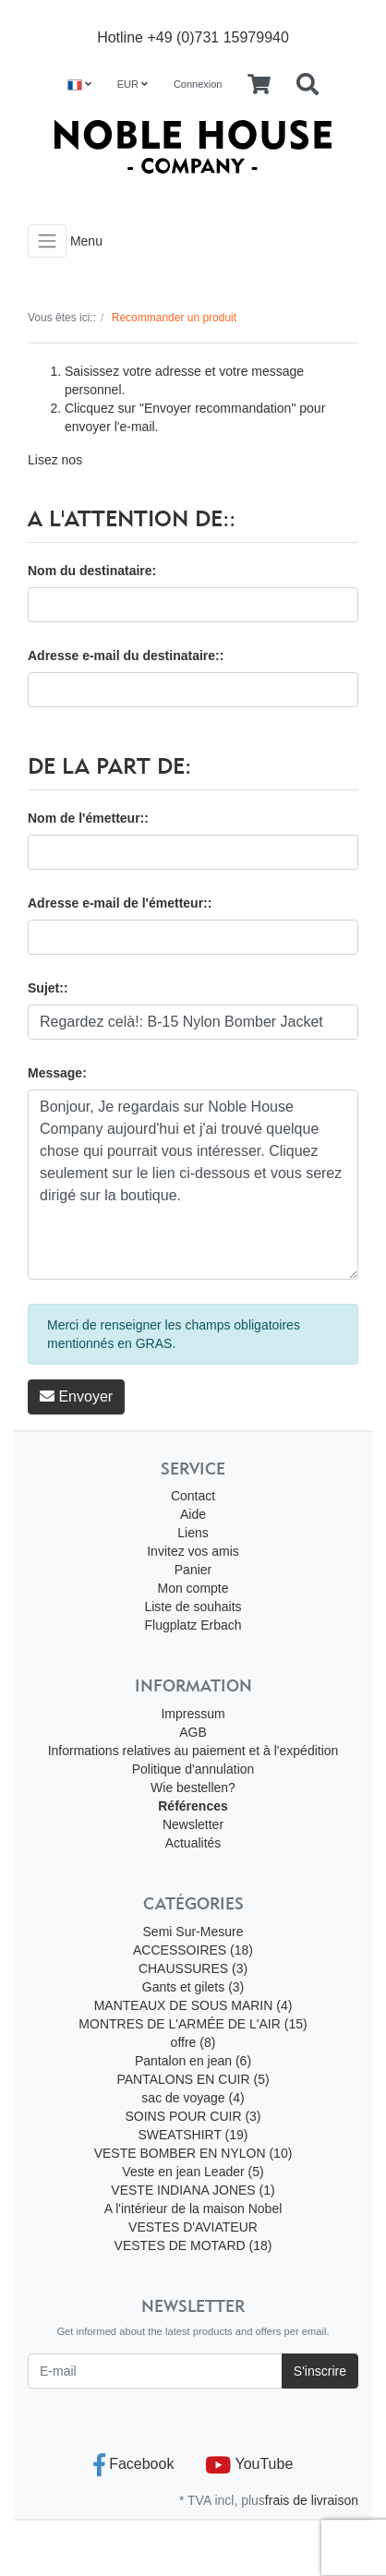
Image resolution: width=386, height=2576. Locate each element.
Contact (193, 1495)
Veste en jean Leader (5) (192, 2171)
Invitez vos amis (193, 1551)
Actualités (193, 1843)
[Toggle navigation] (47, 241)
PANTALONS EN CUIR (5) (192, 2079)
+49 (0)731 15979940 (217, 37)
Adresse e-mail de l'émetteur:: (119, 903)
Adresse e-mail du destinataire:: (125, 655)
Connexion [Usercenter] (198, 84)
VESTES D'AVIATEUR (193, 2227)
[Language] (79, 84)
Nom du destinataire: (92, 570)
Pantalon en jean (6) (193, 2060)
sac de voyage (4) (192, 2097)
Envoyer (76, 1396)
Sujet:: (48, 988)
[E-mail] (155, 2371)
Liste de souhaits (192, 1606)
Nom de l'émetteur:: (88, 818)
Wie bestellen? (193, 1787)
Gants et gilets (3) (193, 1987)
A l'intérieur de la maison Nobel (193, 2208)
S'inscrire (320, 2371)
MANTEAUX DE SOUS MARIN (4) (193, 2005)
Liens (192, 1532)
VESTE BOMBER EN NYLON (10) (193, 2153)
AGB (193, 1732)
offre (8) (193, 2042)
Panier (193, 1569)
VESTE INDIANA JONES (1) (192, 2190)
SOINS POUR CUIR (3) (192, 2116)
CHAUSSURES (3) (193, 1968)
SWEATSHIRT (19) (192, 2134)
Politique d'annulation (193, 1769)
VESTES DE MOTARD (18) (193, 2245)
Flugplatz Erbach (192, 1625)
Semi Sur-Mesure (193, 1931)
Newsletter (193, 1824)
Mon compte (192, 1588)
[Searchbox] (307, 84)
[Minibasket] (259, 85)
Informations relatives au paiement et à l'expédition (193, 1750)
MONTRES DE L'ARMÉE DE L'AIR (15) (192, 2023)
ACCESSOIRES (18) (193, 1950)
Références (193, 1806)
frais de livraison (311, 2500)
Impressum (192, 1713)
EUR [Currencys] (132, 84)
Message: (57, 1072)
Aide (193, 1514)
